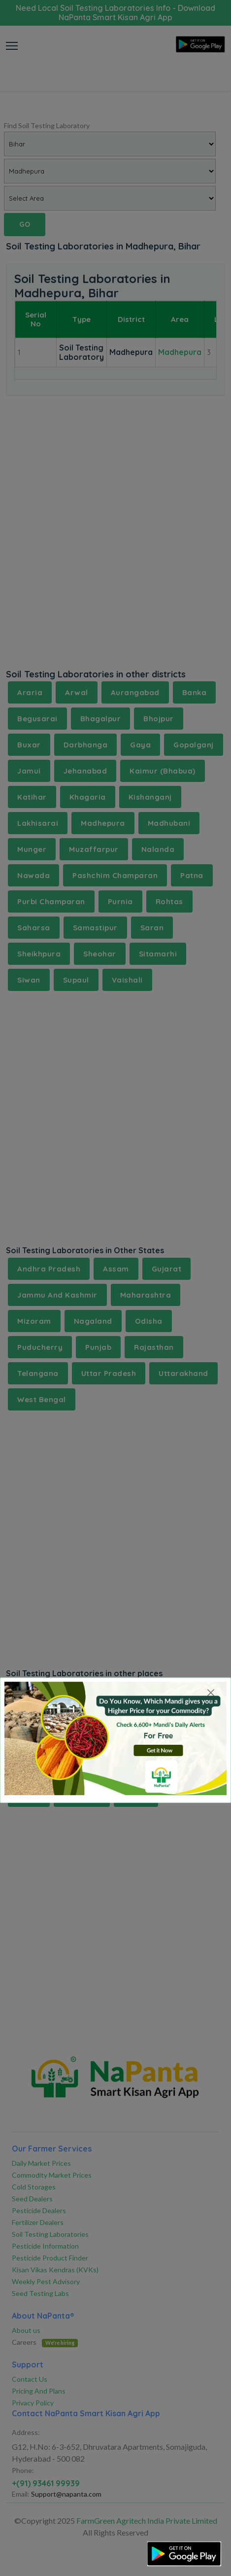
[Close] (210, 1693)
